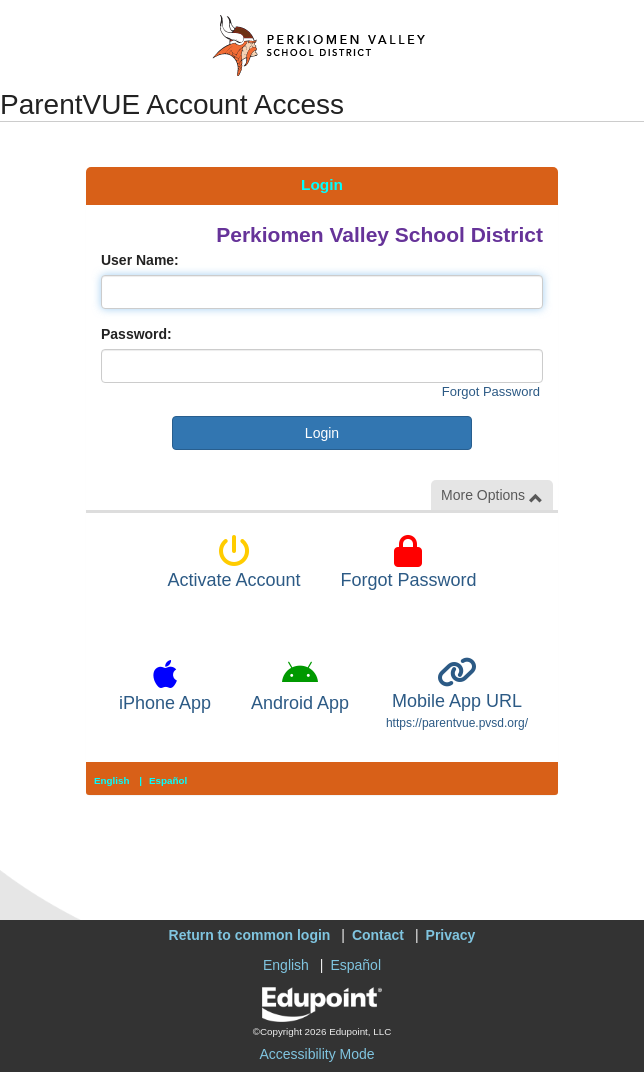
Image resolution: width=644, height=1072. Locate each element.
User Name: (140, 260)
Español (168, 780)
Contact (378, 935)
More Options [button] (492, 495)
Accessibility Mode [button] (316, 1054)
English (112, 780)
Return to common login (250, 935)
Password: (136, 334)
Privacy (451, 935)
